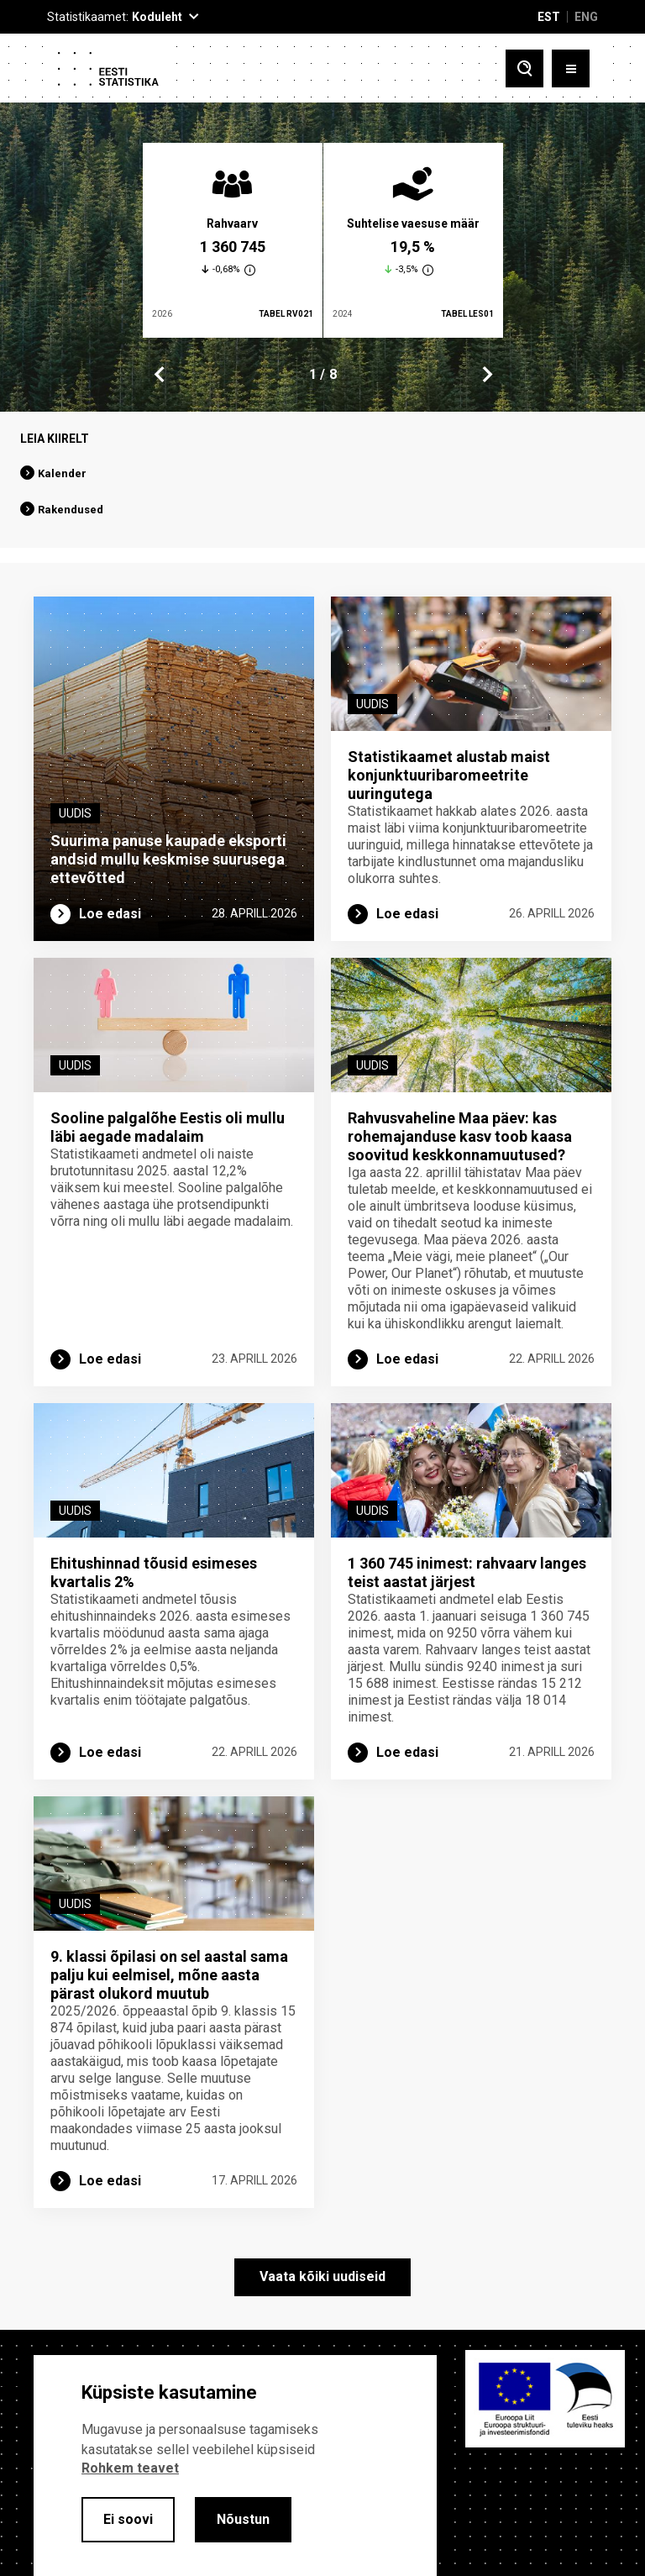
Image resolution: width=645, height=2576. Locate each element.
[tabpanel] (232, 240)
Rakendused (70, 509)
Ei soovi (128, 2519)
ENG (586, 17)
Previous (159, 375)
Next (486, 375)
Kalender (62, 473)
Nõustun (243, 2519)
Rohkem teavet (130, 2468)
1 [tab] (313, 374)
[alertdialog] (235, 2465)
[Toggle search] (524, 68)
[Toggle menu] (570, 68)
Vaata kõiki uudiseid (322, 2276)
